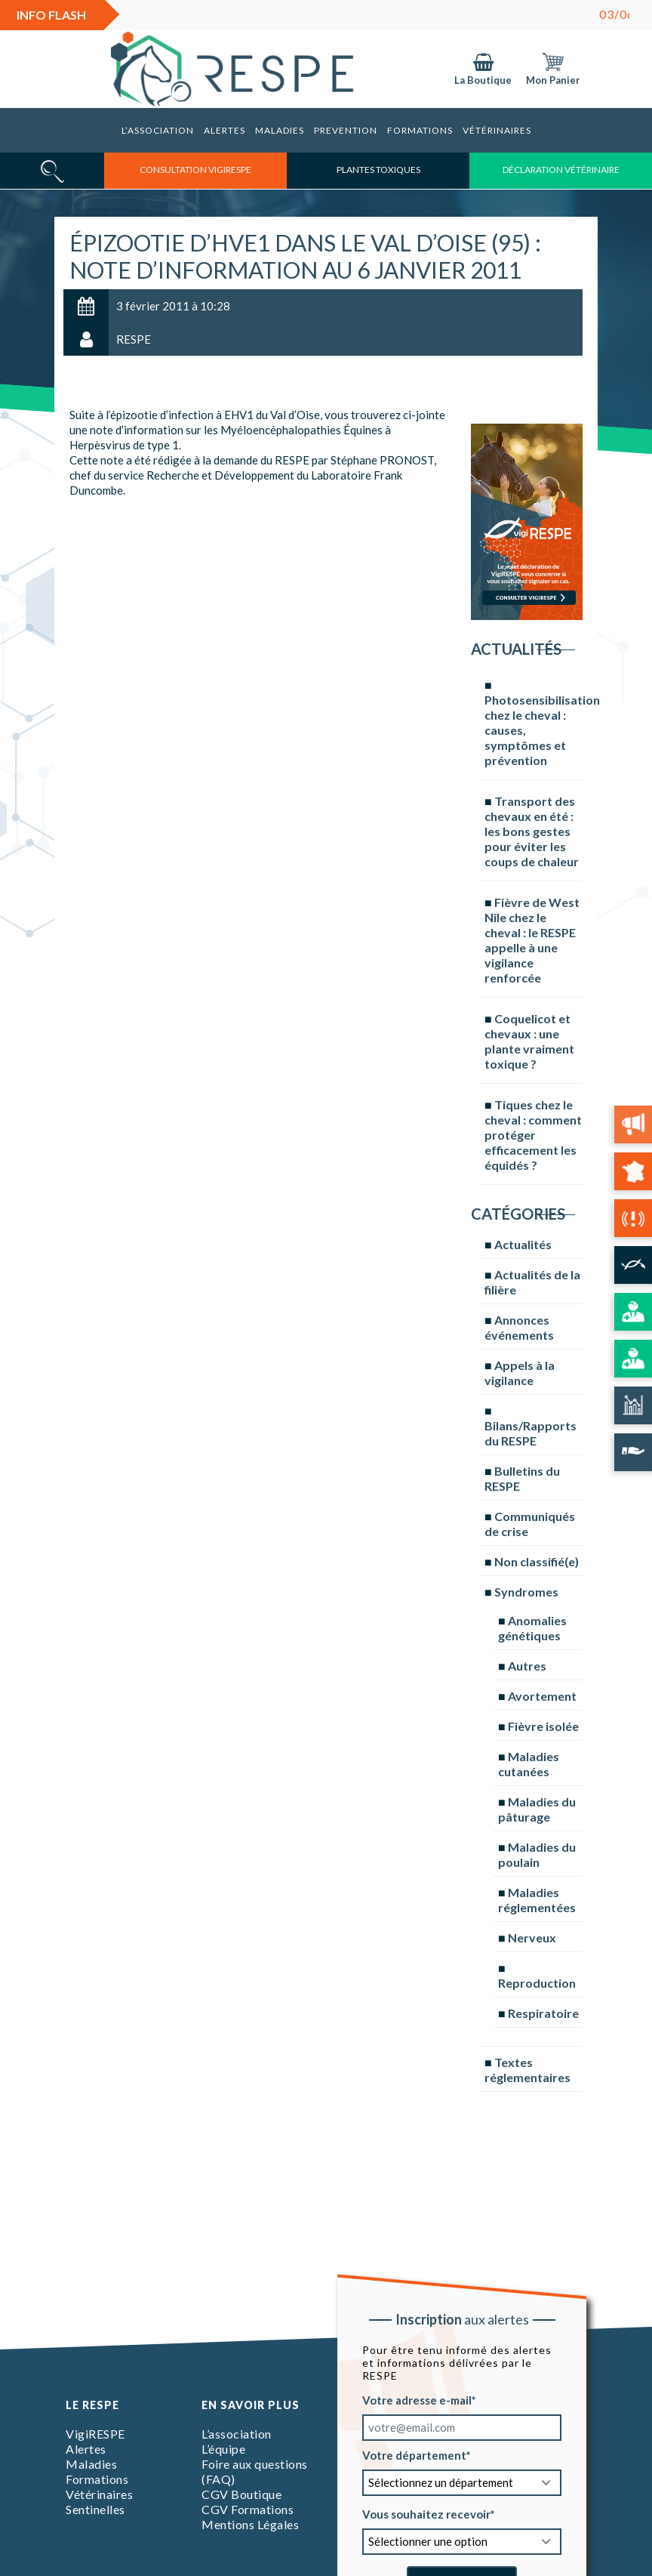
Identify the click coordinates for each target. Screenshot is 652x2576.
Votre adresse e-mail (417, 2399)
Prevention (345, 130)
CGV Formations (247, 2509)
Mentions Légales (250, 2524)
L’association (157, 130)
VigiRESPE (95, 2433)
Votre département (414, 2454)
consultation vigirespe (195, 169)
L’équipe (223, 2449)
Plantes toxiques (378, 169)
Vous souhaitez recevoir (426, 2513)
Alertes (224, 130)
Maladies (279, 130)
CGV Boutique (241, 2494)
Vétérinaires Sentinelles (99, 2501)
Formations (420, 130)
